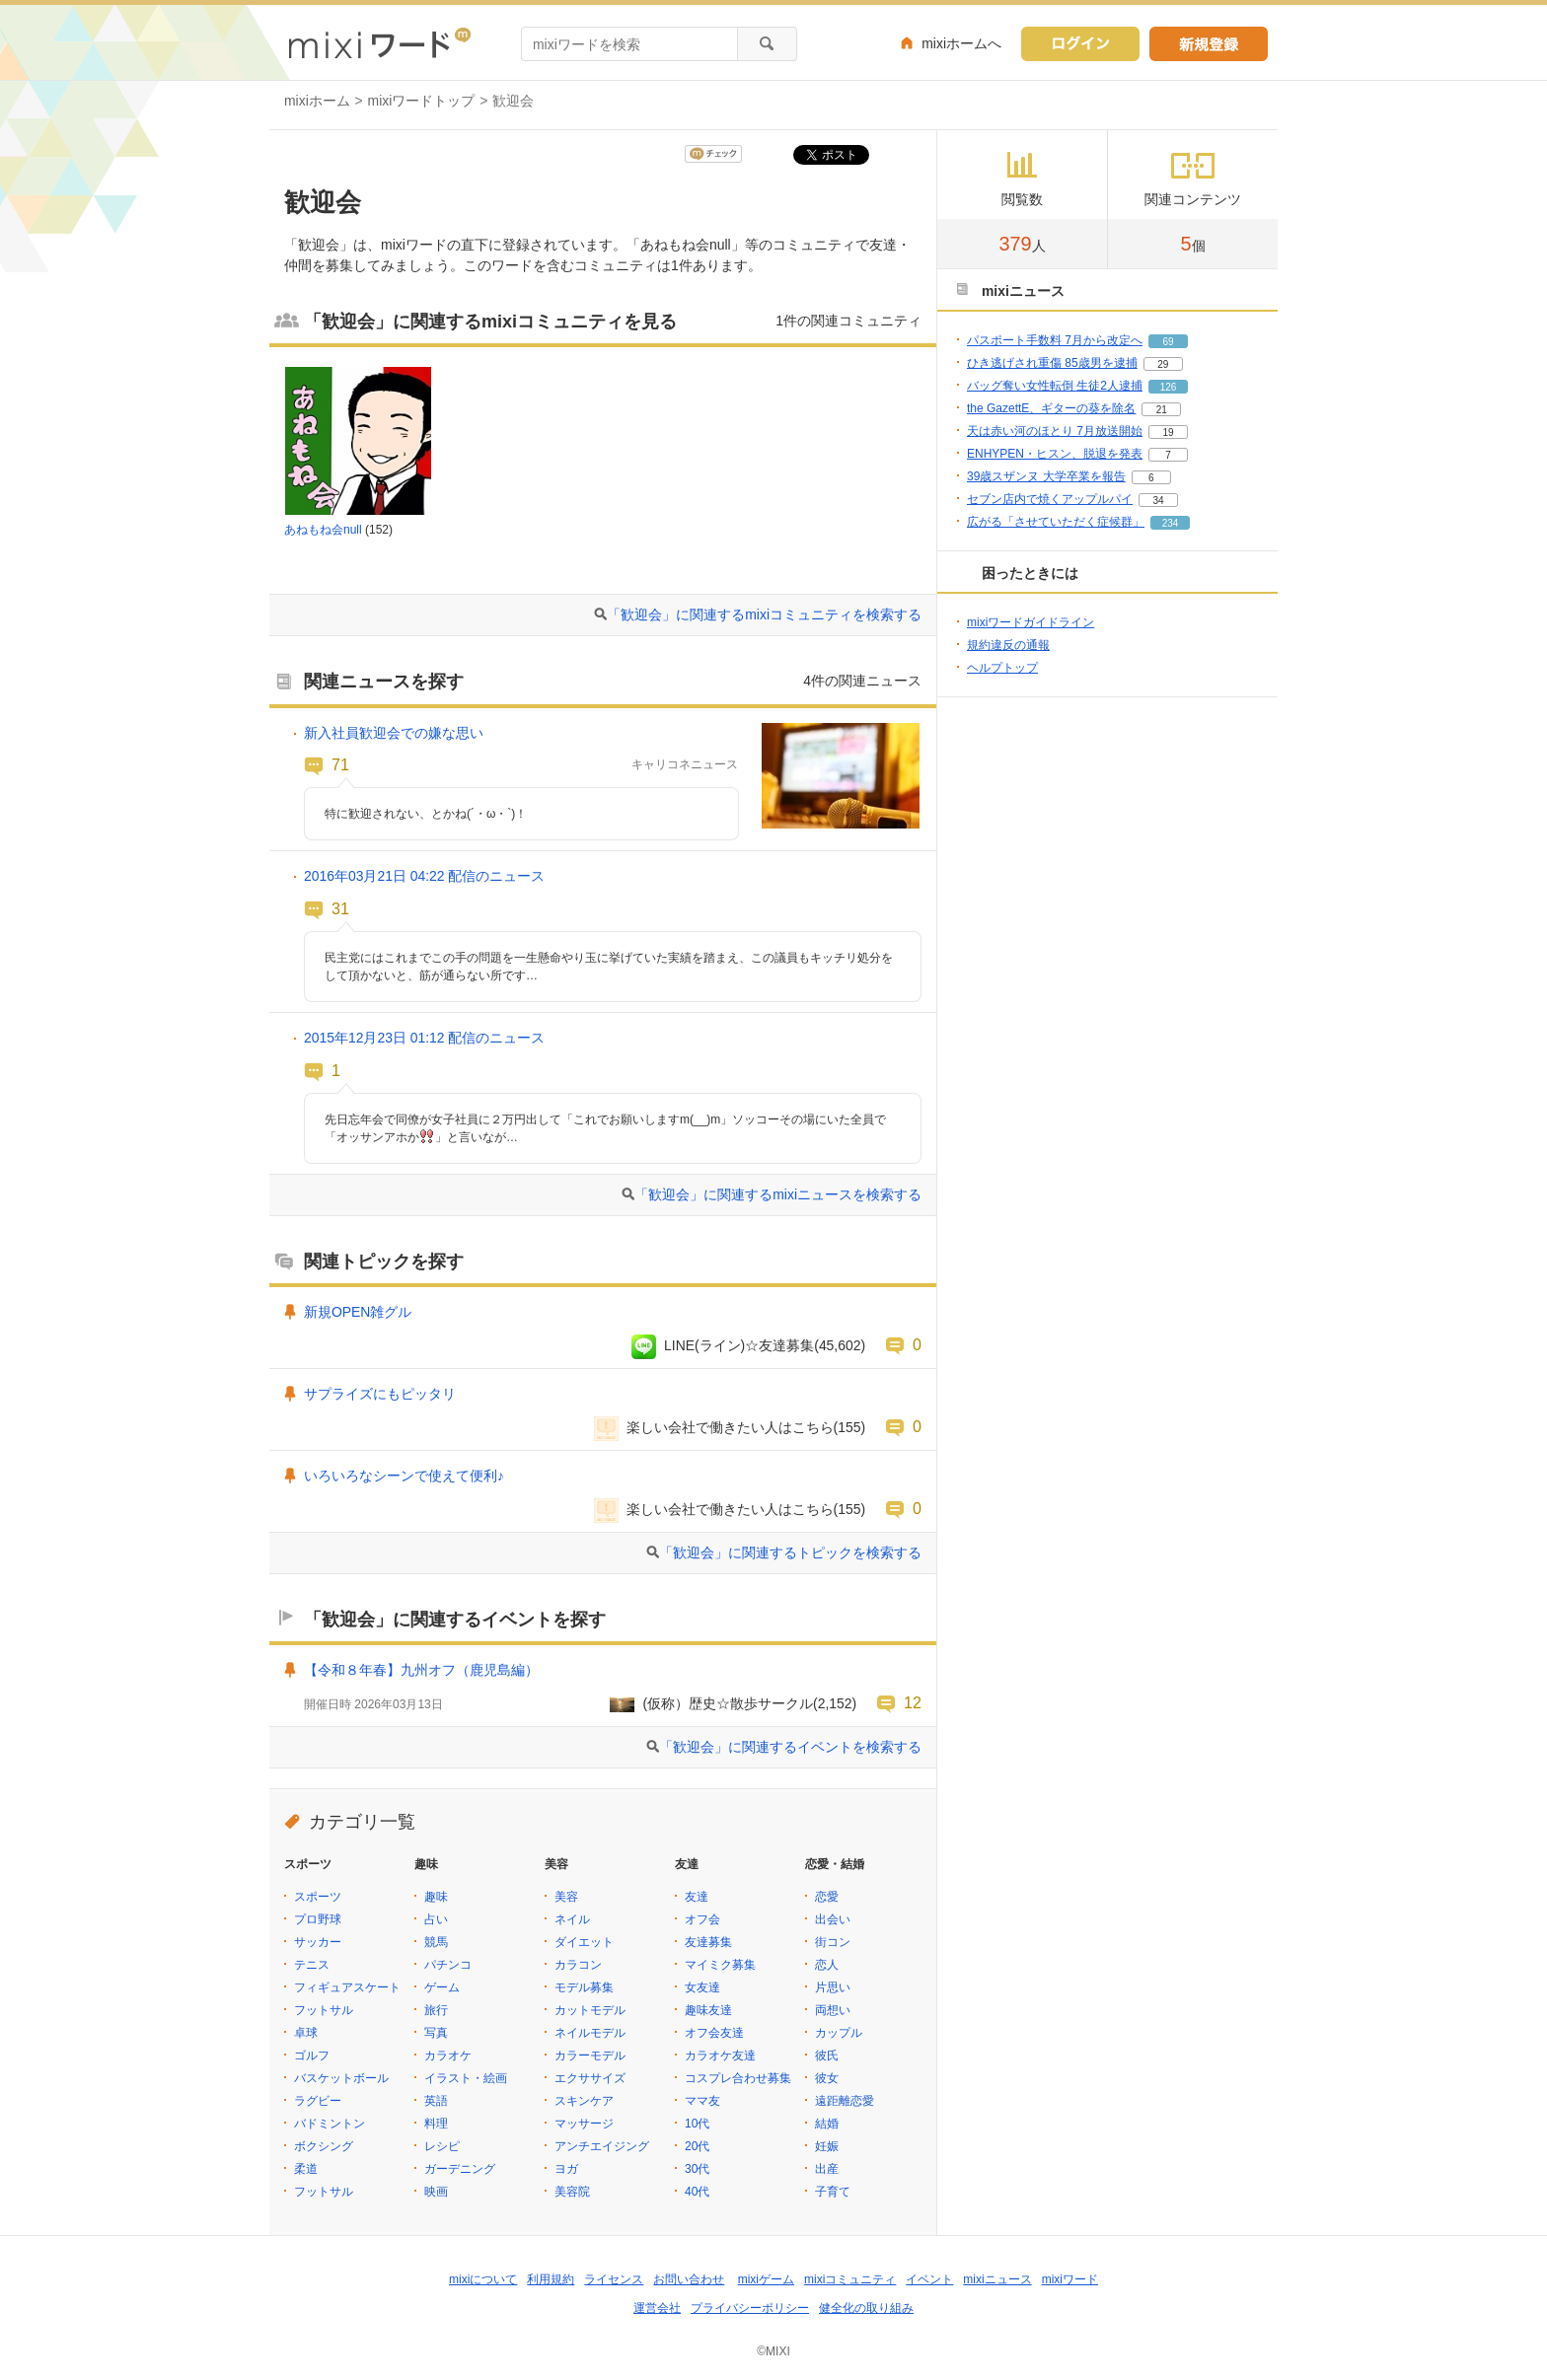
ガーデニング (459, 2169)
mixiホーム (317, 100)
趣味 (436, 1897)
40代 (697, 2192)
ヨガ (566, 2169)
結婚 (827, 2123)
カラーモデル (590, 2055)
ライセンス (613, 2279)
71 (340, 764)
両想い (832, 2010)
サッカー (317, 1942)
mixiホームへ (961, 43)
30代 (697, 2169)
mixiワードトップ (422, 100)
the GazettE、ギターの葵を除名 (1051, 408)
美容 (566, 1897)
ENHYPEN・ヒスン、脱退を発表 (1054, 454)
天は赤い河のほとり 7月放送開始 (1054, 431)
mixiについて (483, 2279)
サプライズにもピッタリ (380, 1394)
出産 (827, 2169)
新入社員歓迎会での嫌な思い (393, 733)
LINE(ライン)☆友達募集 (739, 1345)
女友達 (702, 1987)
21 (1161, 409)
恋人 (827, 1965)
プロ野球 (317, 1919)
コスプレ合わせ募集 (738, 2078)
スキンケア (584, 2101)
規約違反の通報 (1008, 645)
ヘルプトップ (1002, 668)
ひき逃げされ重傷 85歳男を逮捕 (1052, 363)
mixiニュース (997, 2279)
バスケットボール (341, 2078)
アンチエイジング (601, 2146)
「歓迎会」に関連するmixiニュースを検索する (777, 1194)
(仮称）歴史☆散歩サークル (727, 1703)
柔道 (306, 2169)
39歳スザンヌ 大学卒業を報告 (1046, 476)
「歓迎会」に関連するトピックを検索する (790, 1552)
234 (1170, 523)
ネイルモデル (590, 2033)
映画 (436, 2192)
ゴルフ (312, 2055)
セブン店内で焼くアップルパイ (1050, 499)
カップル (838, 2033)
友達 (696, 1897)
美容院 (572, 2192)
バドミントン (329, 2123)
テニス (312, 1965)
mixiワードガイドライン (1030, 622)
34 (1157, 500)
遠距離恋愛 (844, 2101)
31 (340, 908)
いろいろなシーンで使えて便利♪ (404, 1475)
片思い (832, 1987)
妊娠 (827, 2146)
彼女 (827, 2078)
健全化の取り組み (866, 2308)
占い (436, 1919)
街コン (832, 1942)
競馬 (436, 1942)
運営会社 (657, 2308)
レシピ (442, 2146)
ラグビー (317, 2101)
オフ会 (702, 1919)
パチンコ (448, 1965)
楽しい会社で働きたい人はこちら (730, 1427)
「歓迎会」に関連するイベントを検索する (790, 1747)
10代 (697, 2123)
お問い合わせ (688, 2279)
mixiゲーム (766, 2279)
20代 (697, 2146)
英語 (436, 2101)
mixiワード (1070, 2279)
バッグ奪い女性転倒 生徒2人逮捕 (1054, 386)
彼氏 (827, 2055)
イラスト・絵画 (465, 2078)
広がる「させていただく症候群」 (1055, 522)
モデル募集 (584, 1987)
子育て (832, 2192)
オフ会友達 (714, 2033)
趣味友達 (708, 2010)
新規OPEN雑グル (357, 1312)
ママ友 (702, 2101)
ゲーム (442, 1987)
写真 (436, 2033)
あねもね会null (323, 530)
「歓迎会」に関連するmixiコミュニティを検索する (764, 614)
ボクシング (323, 2146)
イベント (929, 2279)
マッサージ (584, 2123)
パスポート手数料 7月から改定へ (1054, 340)
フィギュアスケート (347, 1987)
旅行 (436, 2010)
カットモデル (590, 2010)
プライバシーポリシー (750, 2308)
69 (1167, 341)
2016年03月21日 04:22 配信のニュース (424, 876)
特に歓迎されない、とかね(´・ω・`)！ (426, 814)
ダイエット (584, 1942)
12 (912, 1702)
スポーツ (317, 1897)
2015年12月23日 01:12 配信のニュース (424, 1038)
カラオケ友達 (720, 2055)
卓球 (306, 2033)
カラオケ (448, 2055)
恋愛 (827, 1897)
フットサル (323, 2010)
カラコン (578, 1965)
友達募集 (708, 1942)
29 (1162, 364)
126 (1168, 387)
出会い (832, 1919)
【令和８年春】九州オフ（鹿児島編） (421, 1670)
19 (1167, 432)
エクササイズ (590, 2078)
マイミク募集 (720, 1965)
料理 (436, 2123)
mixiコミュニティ (850, 2279)
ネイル (572, 1919)
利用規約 (550, 2279)
